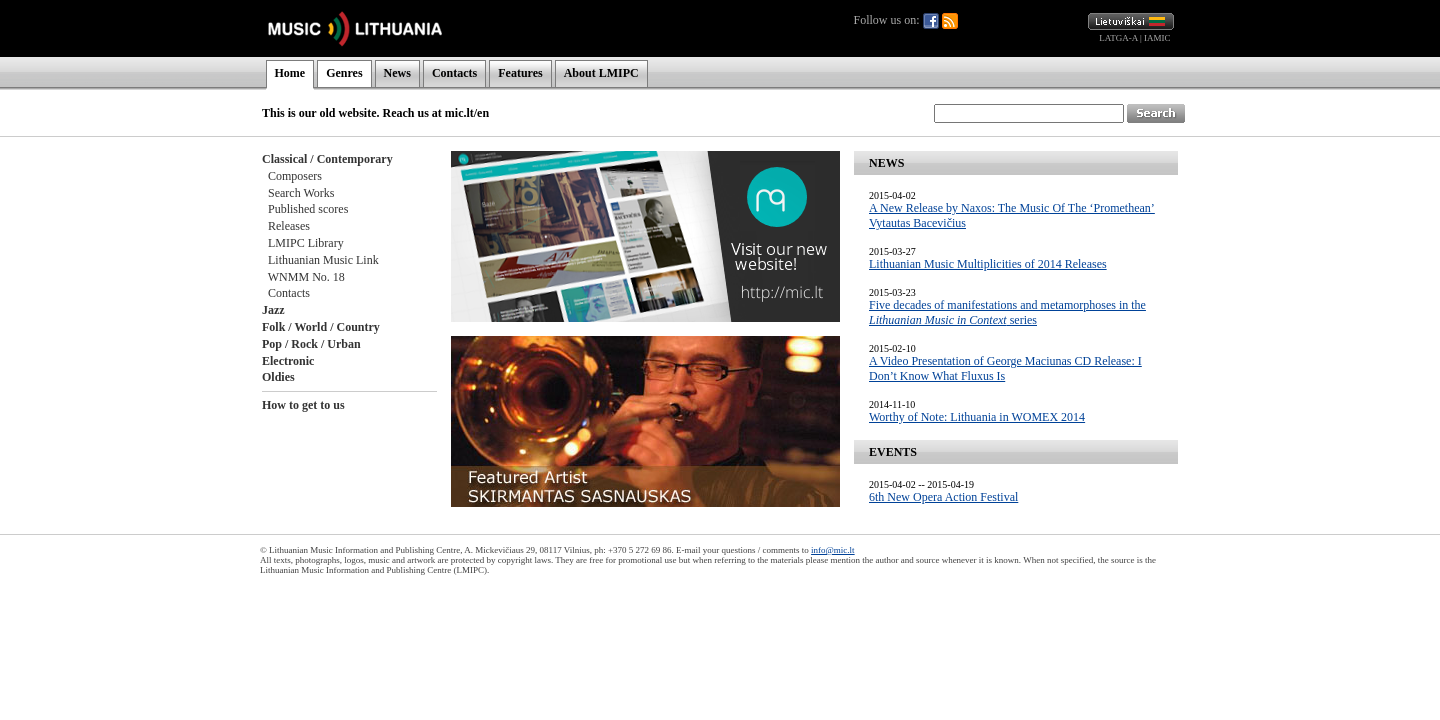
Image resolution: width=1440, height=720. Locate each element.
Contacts (454, 73)
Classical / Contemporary (327, 159)
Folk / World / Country (321, 327)
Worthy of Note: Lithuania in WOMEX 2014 (977, 417)
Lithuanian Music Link (323, 260)
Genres (344, 73)
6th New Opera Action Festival (943, 497)
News (397, 73)
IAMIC (1157, 38)
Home (290, 73)
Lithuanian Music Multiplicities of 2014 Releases (988, 264)
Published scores (308, 209)
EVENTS (893, 452)
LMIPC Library (306, 243)
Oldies (278, 377)
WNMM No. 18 (306, 277)
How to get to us (303, 405)
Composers (295, 176)
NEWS (886, 163)
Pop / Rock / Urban (311, 344)
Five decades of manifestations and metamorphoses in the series (1007, 312)
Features (520, 73)
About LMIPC (601, 73)
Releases (289, 226)
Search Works (301, 193)
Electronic (288, 361)
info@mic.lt (833, 550)
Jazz (273, 310)
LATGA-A (1118, 38)
